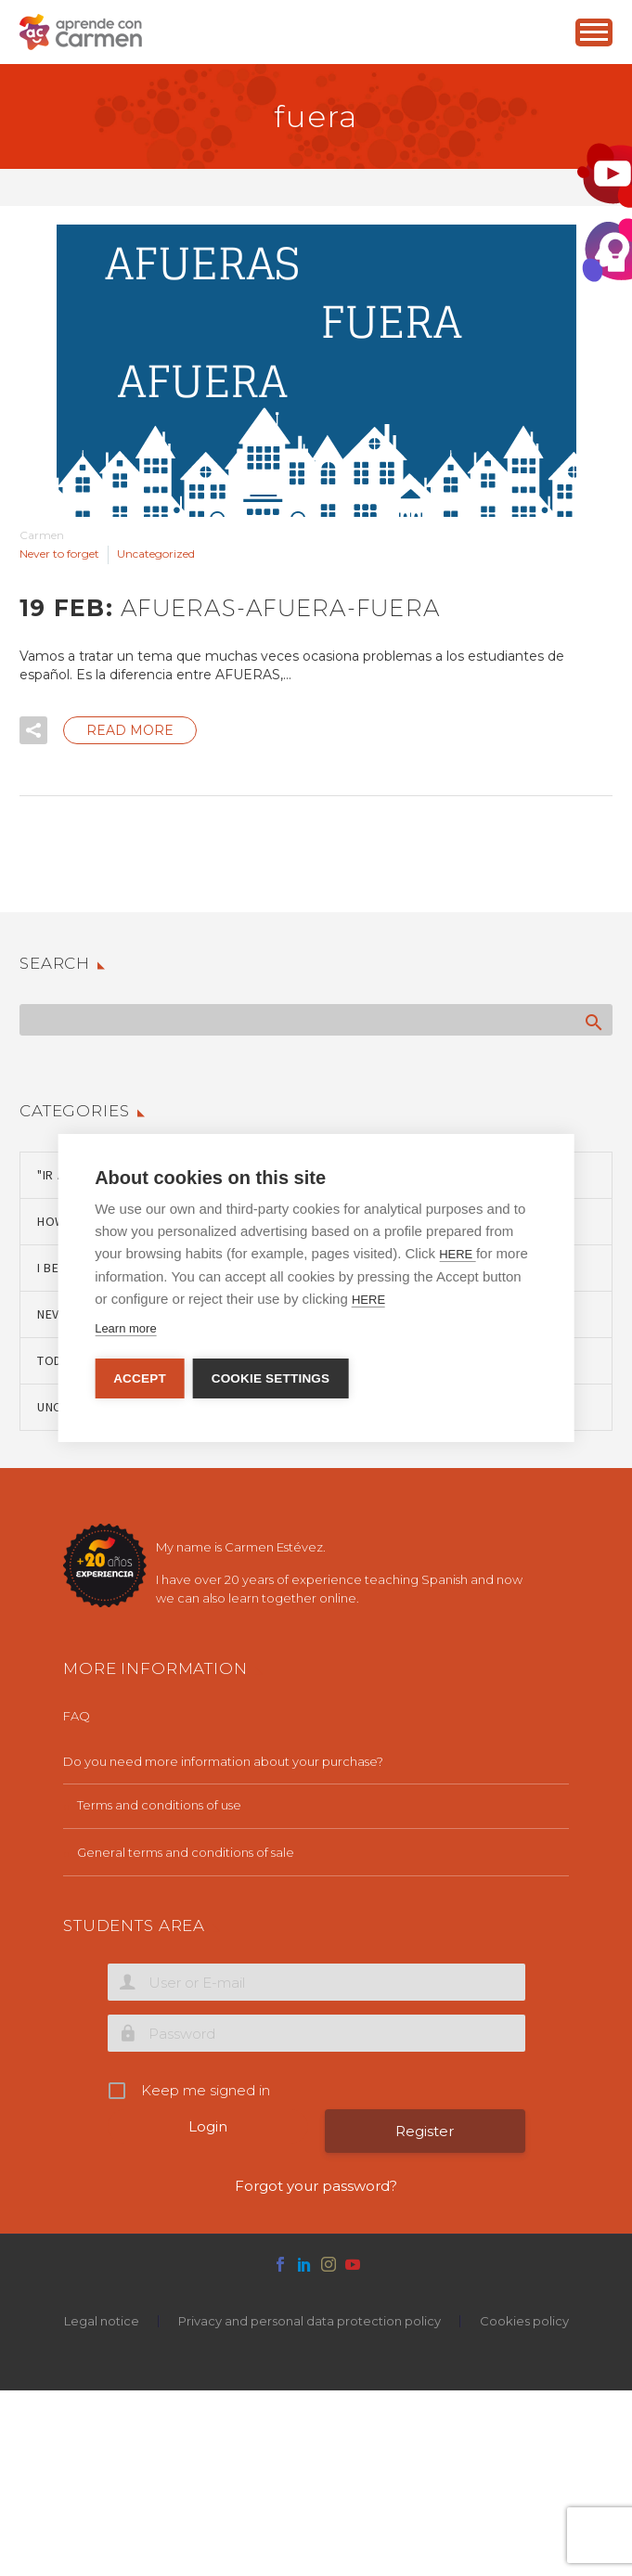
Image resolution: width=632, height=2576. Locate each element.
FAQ (76, 1715)
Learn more (125, 1328)
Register (424, 2131)
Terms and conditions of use (159, 1804)
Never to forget (59, 553)
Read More (130, 730)
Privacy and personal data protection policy (309, 2321)
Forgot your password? (316, 2186)
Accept (139, 1378)
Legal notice (101, 2321)
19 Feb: (229, 608)
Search (593, 1021)
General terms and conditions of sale (185, 1852)
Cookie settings (272, 1378)
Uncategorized (156, 553)
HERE (457, 1254)
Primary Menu (594, 32)
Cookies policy (524, 2321)
